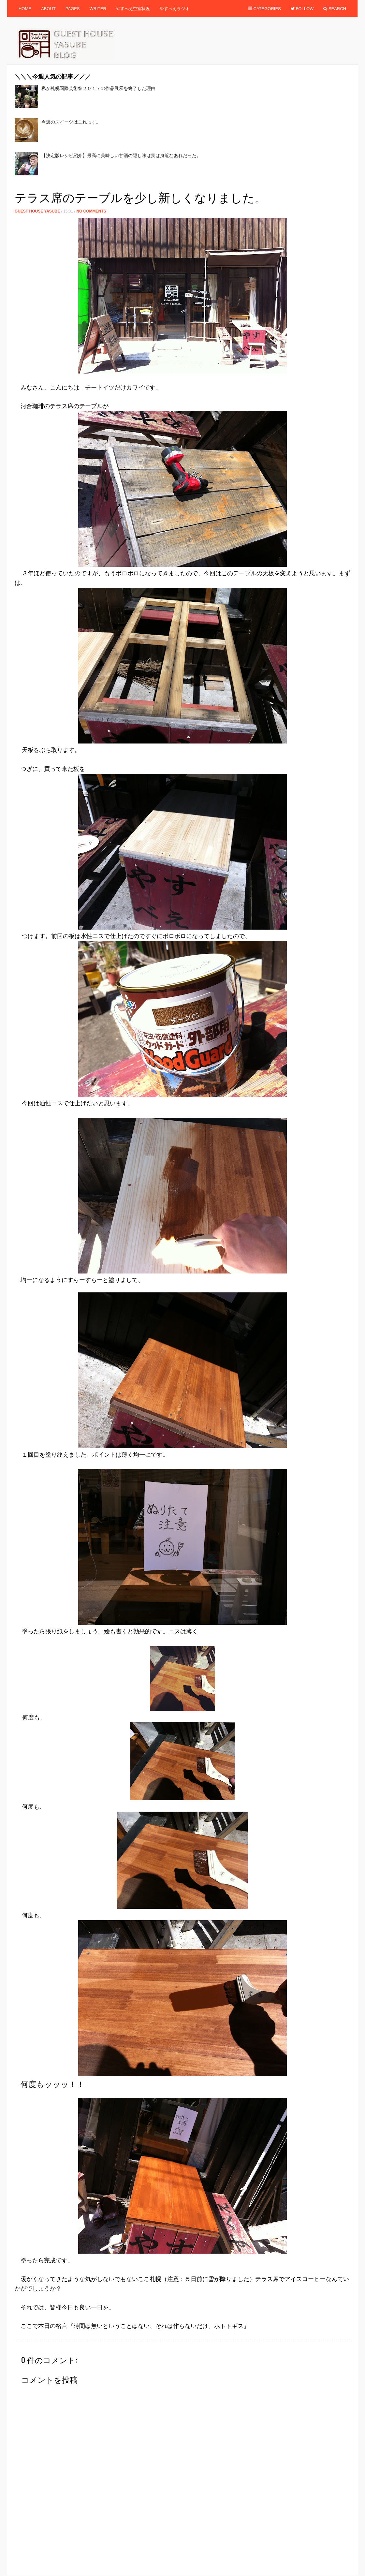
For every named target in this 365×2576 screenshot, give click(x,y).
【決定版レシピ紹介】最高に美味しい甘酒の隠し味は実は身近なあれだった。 (121, 155)
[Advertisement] (133, 185)
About (48, 8)
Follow (302, 8)
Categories (264, 8)
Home (25, 8)
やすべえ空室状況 (133, 8)
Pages (73, 8)
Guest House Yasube (37, 211)
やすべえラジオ (174, 8)
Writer (98, 8)
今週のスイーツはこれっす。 (71, 122)
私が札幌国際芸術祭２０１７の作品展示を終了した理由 (98, 88)
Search (334, 8)
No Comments (91, 211)
